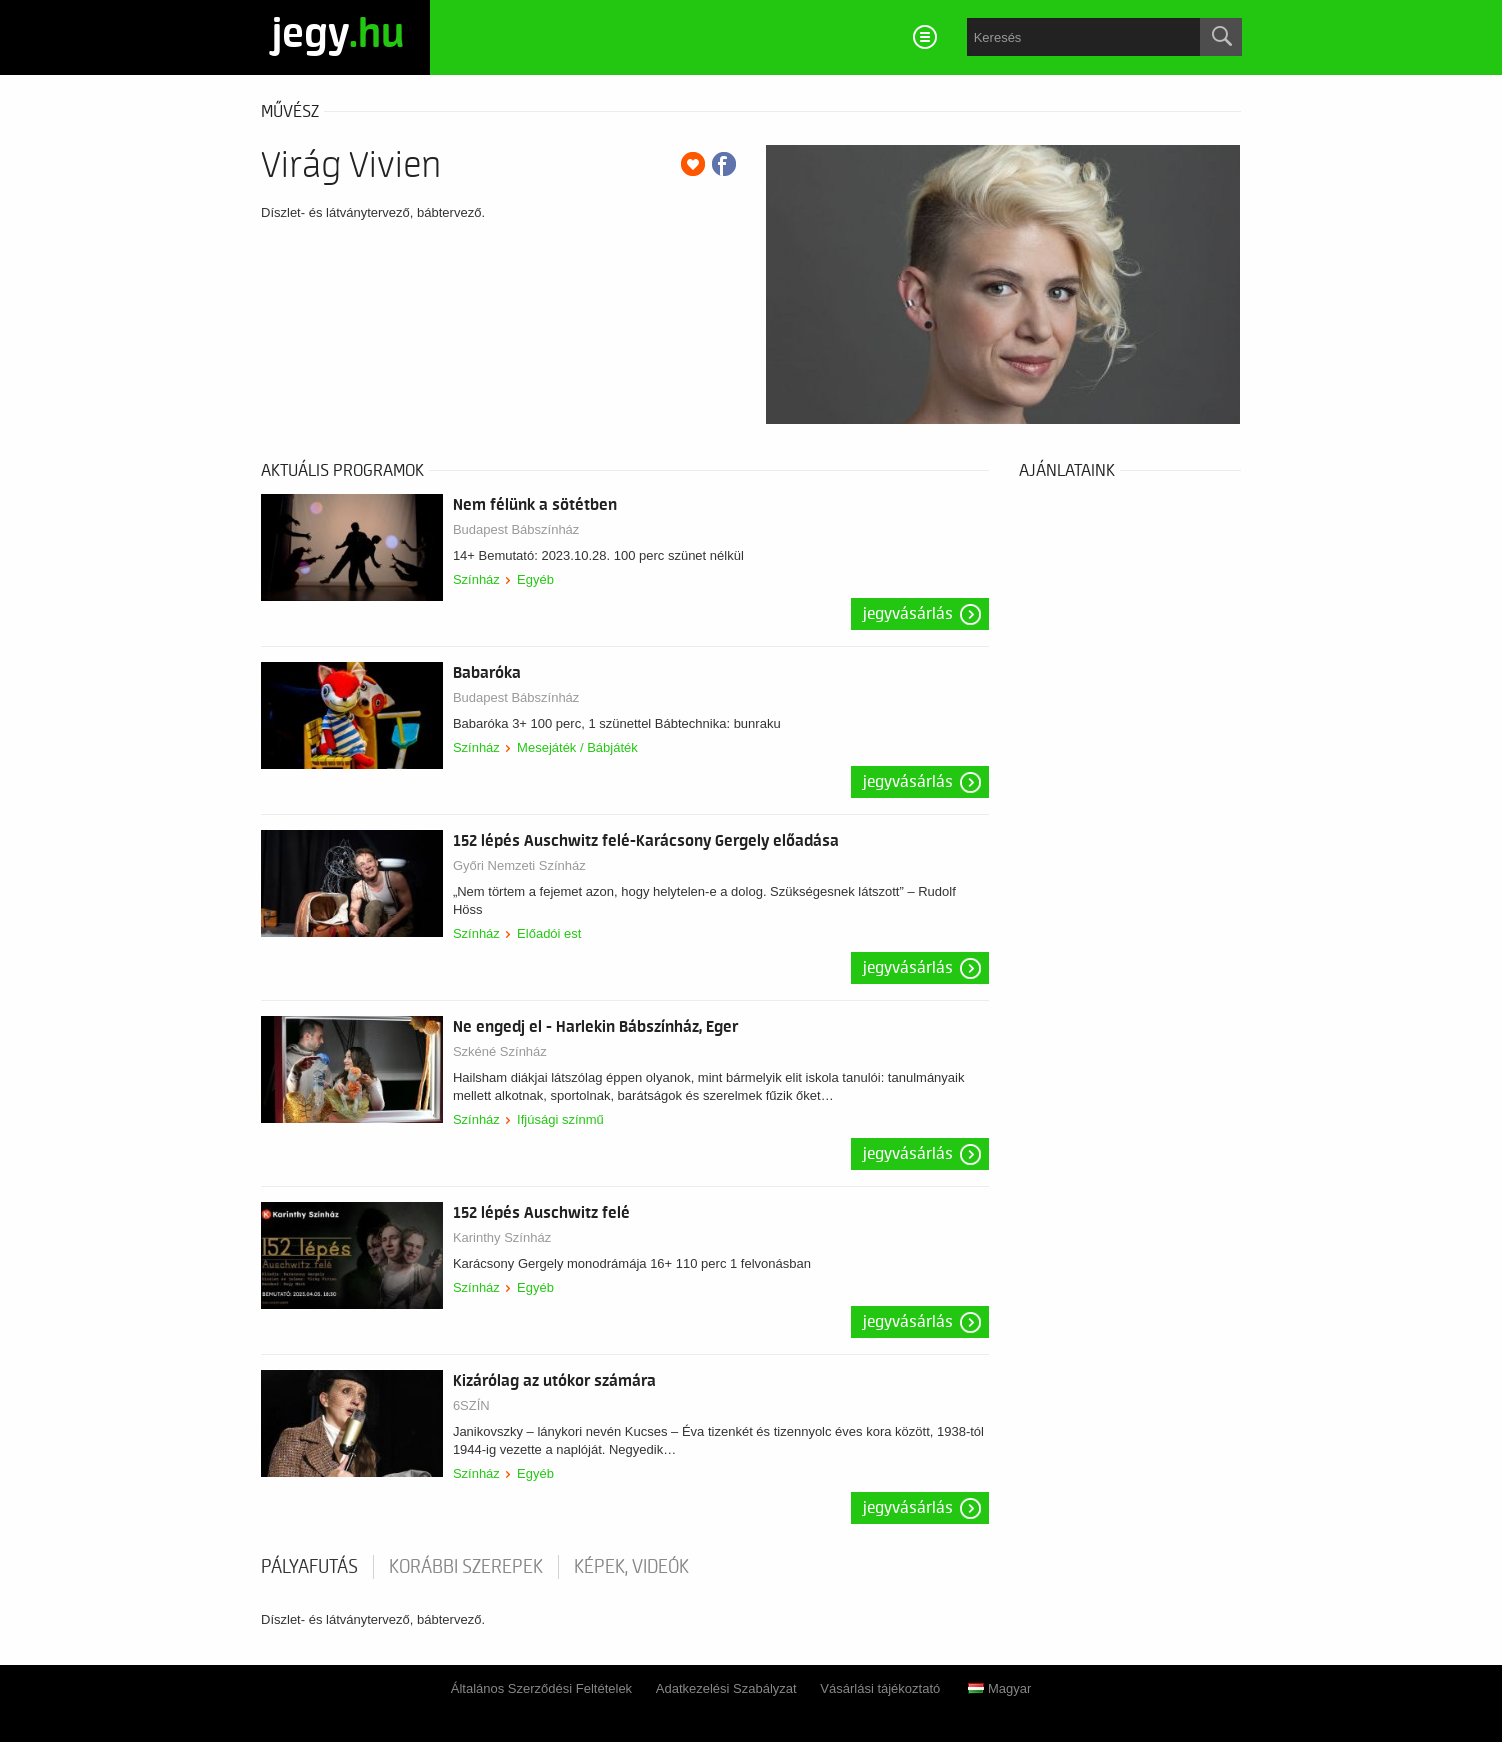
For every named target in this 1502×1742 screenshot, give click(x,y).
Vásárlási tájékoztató (880, 1688)
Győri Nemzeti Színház (519, 865)
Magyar (999, 1688)
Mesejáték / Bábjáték (577, 747)
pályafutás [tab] (309, 1567)
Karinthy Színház (502, 1237)
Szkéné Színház (500, 1051)
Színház (476, 579)
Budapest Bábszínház (516, 529)
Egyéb (535, 579)
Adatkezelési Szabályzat (726, 1688)
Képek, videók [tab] (631, 1567)
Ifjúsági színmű (560, 1119)
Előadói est (549, 933)
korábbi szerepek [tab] (466, 1567)
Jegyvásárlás (908, 614)
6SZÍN (471, 1405)
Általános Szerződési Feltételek (541, 1688)
